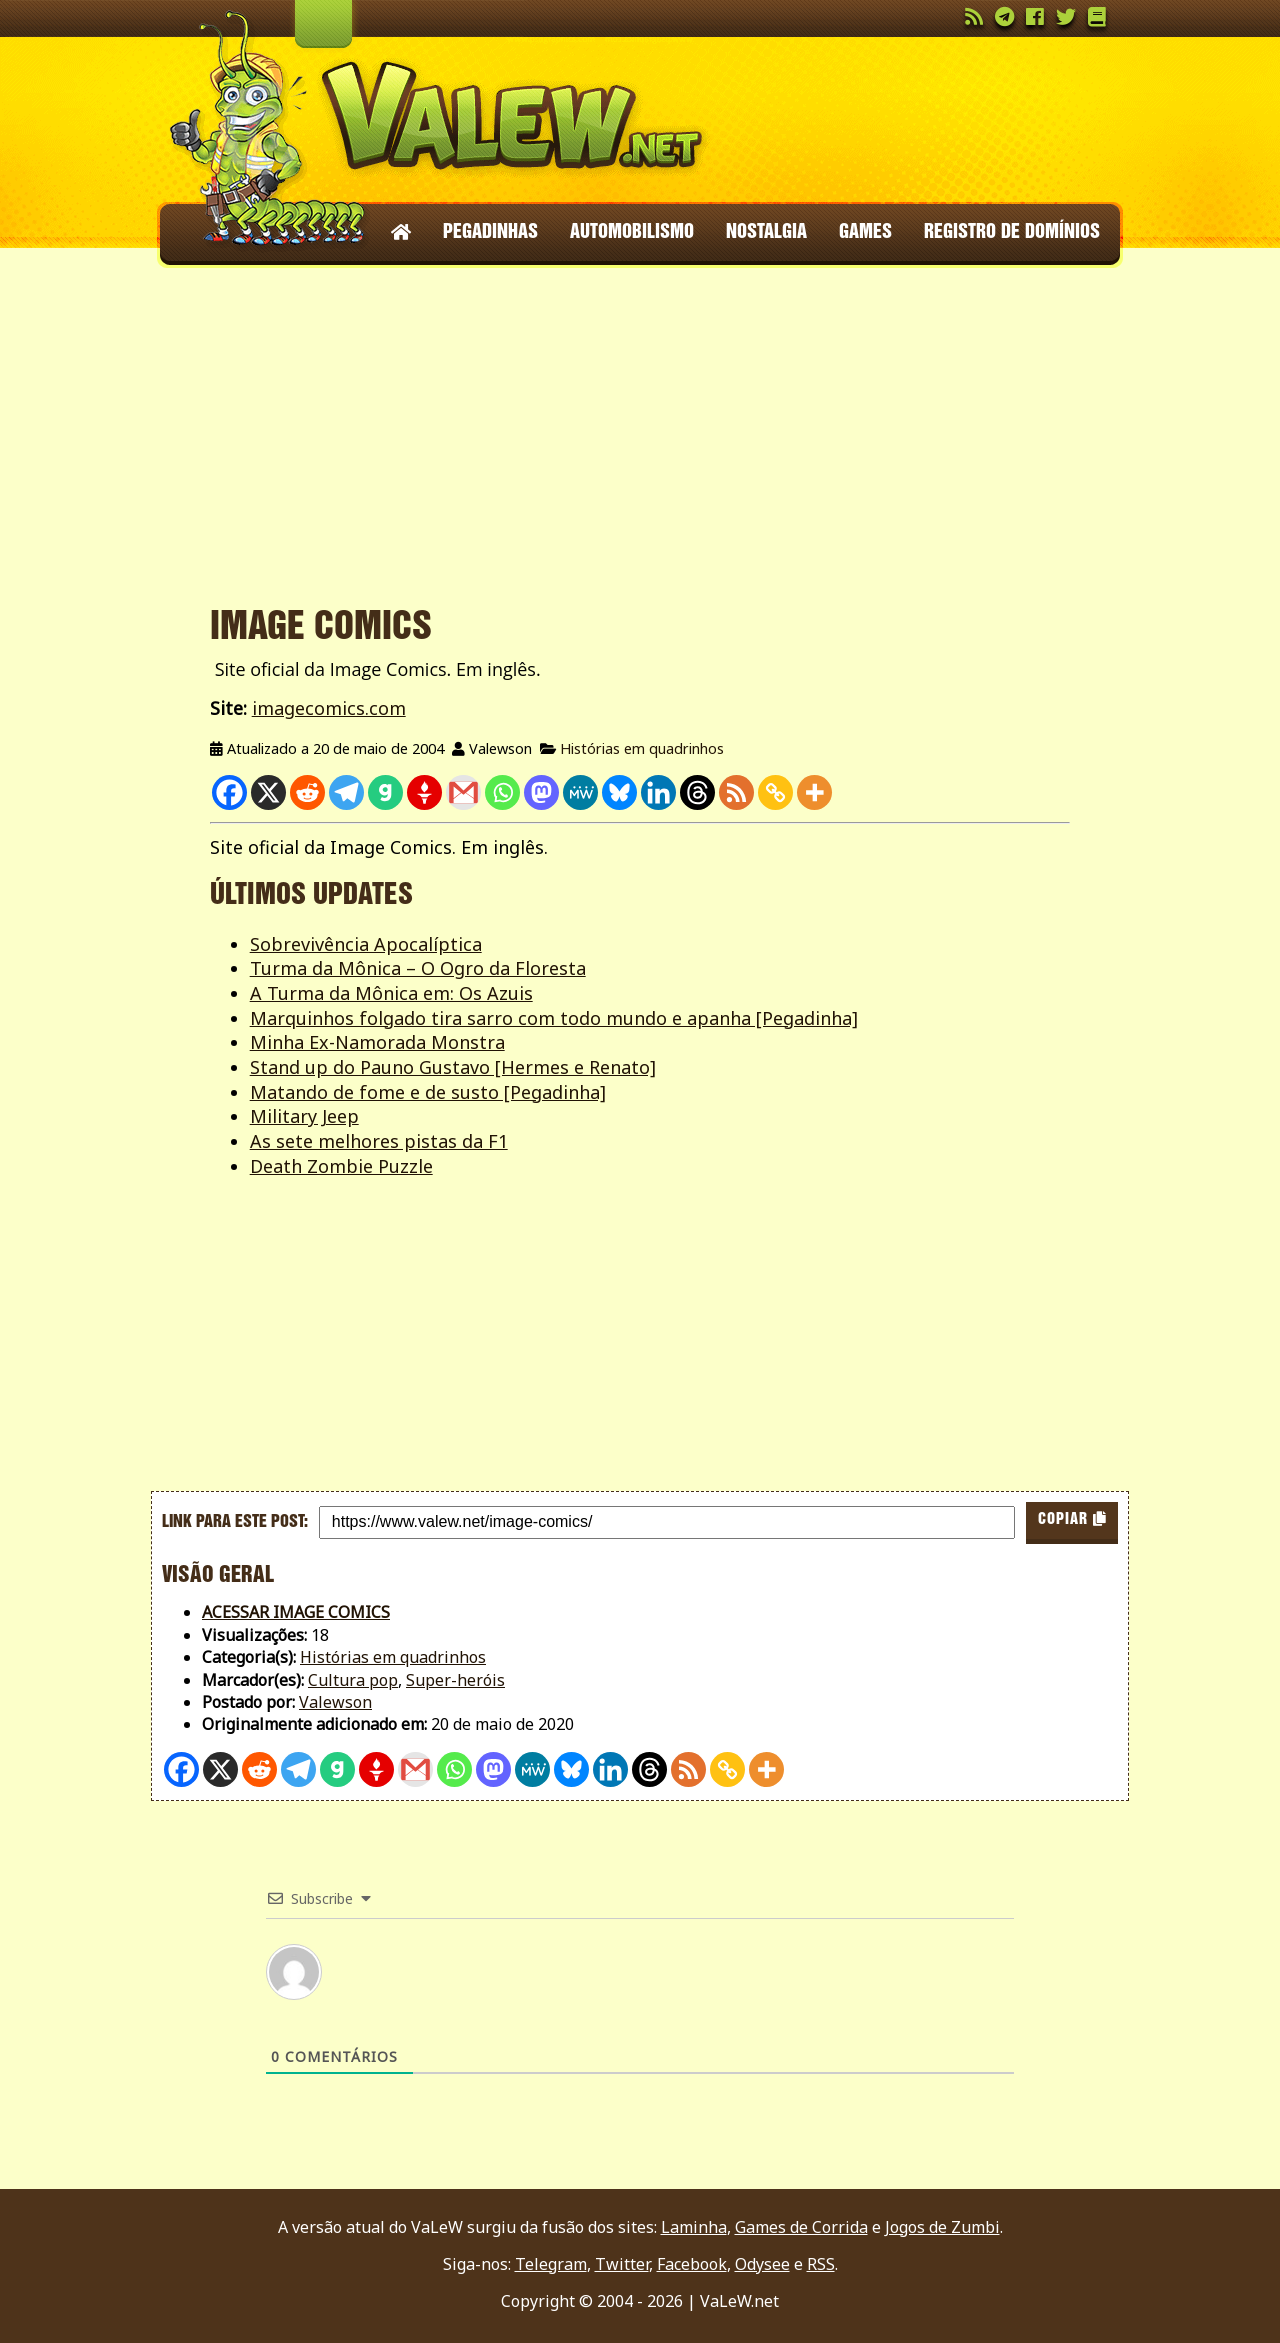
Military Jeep (304, 1116)
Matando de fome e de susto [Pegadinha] (428, 1092)
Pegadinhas (490, 233)
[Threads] (697, 792)
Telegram (551, 2264)
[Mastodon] (541, 792)
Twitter (622, 2264)
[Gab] (385, 792)
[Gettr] (424, 792)
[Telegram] (346, 792)
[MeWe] (580, 792)
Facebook (692, 2264)
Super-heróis (455, 1680)
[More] (814, 792)
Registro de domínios (1012, 233)
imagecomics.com (329, 708)
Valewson (335, 1702)
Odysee (762, 2264)
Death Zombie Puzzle (341, 1166)
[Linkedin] (658, 792)
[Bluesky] (619, 792)
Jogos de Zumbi (942, 2227)
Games (865, 233)
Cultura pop (353, 1680)
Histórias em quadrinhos (642, 748)
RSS (821, 2264)
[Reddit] (307, 792)
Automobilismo (632, 233)
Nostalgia (766, 233)
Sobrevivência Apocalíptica (366, 944)
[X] (268, 792)
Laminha (694, 2227)
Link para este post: (235, 1522)
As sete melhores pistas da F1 (379, 1141)
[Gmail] (463, 792)
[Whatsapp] (502, 792)
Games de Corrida (801, 2227)
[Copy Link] (775, 792)
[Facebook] (229, 792)
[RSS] (736, 792)
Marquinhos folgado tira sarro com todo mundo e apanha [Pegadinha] (554, 1018)
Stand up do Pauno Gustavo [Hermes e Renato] (453, 1067)
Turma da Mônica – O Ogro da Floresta (418, 968)
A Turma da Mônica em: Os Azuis (391, 993)
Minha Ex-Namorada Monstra (377, 1042)
